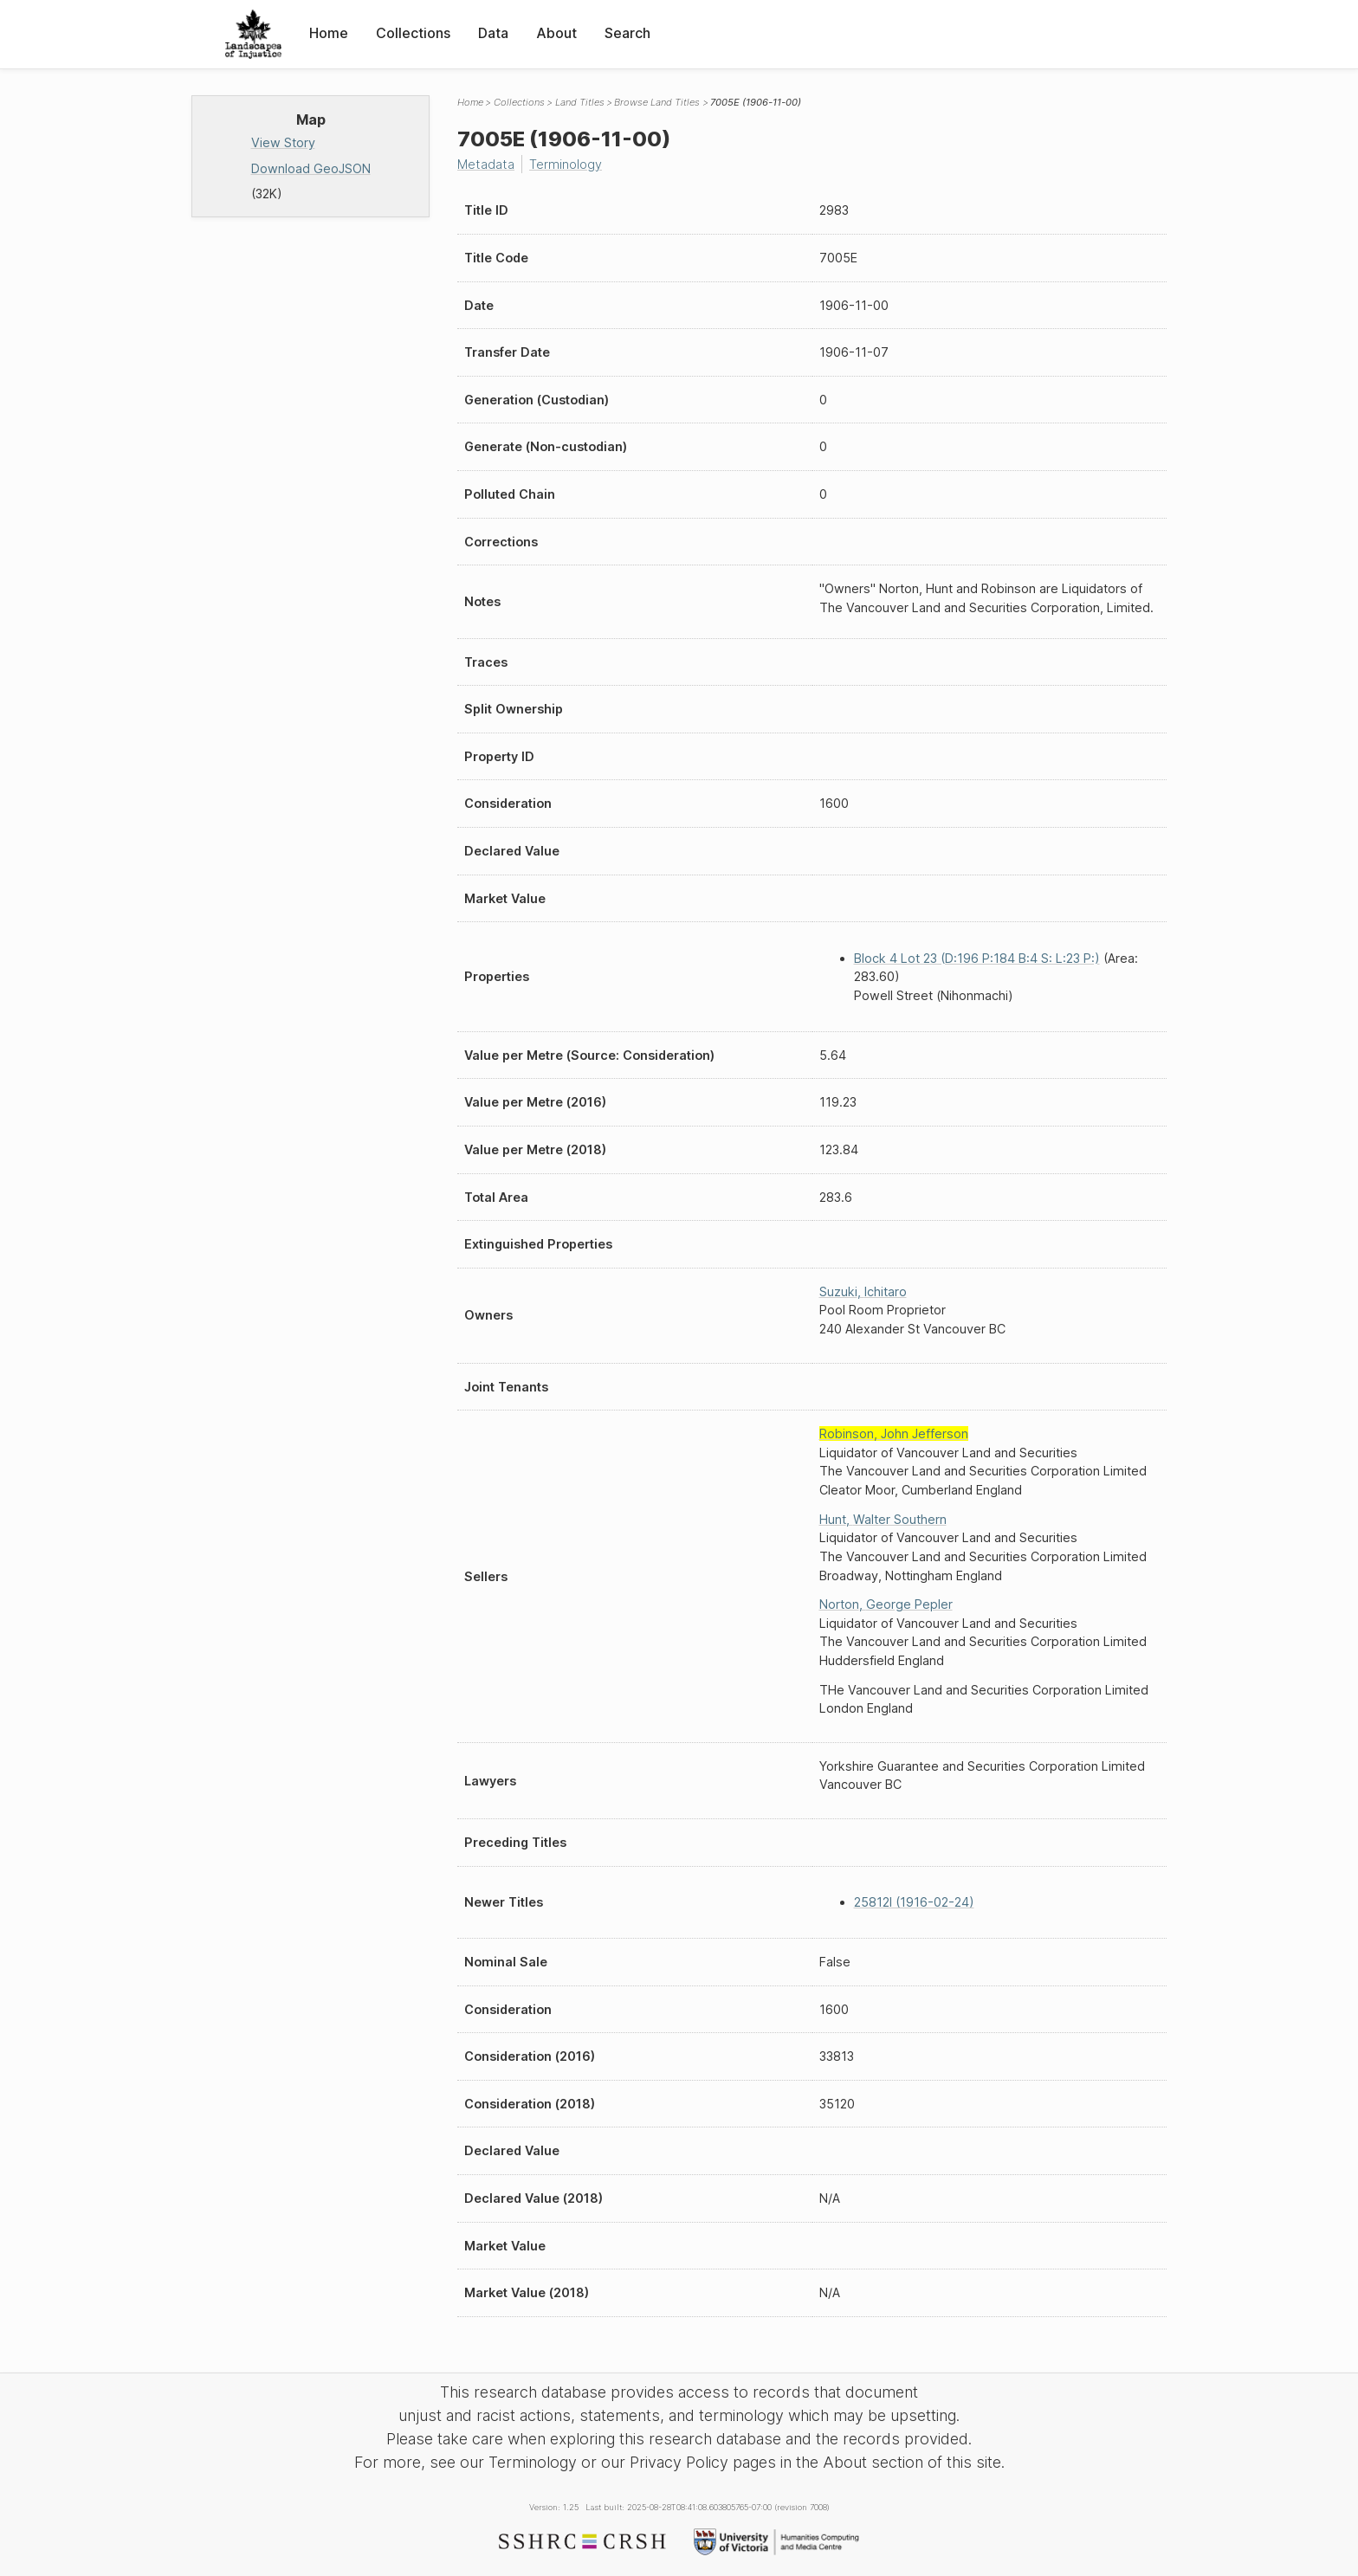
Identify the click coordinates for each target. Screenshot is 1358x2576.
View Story (283, 142)
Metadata (485, 164)
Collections (413, 33)
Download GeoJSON (311, 168)
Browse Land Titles (657, 102)
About (556, 33)
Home (328, 33)
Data (493, 33)
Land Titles (580, 102)
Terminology (565, 164)
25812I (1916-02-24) (914, 1902)
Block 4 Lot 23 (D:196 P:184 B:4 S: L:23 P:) (977, 958)
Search (627, 33)
